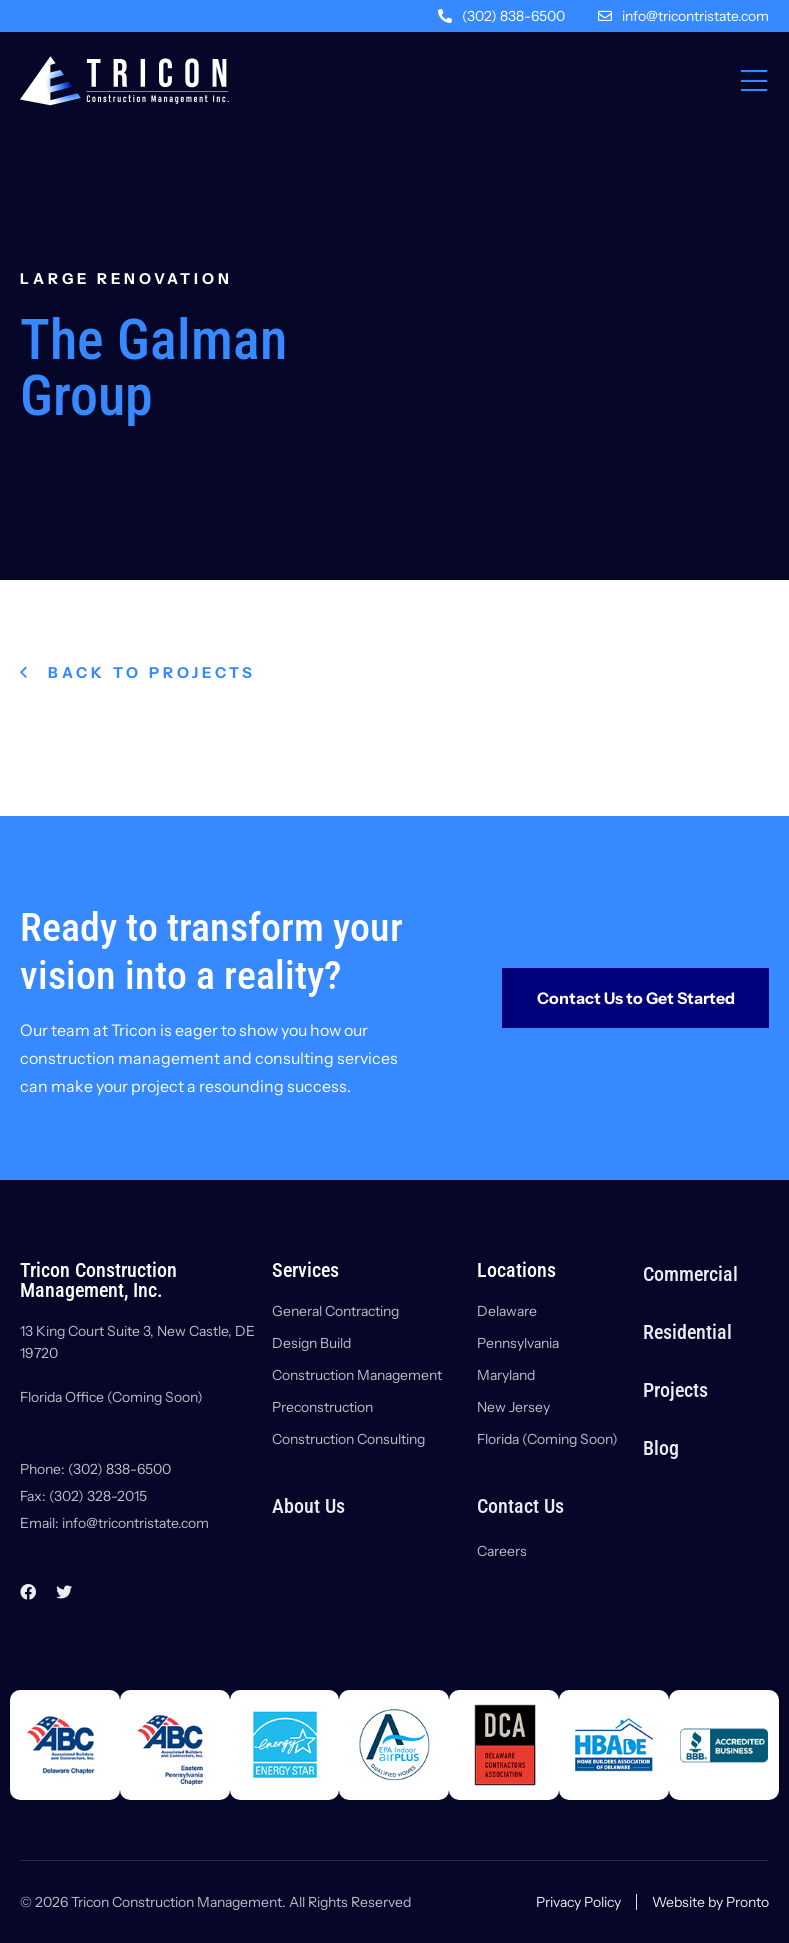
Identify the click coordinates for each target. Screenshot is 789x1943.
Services (305, 1270)
